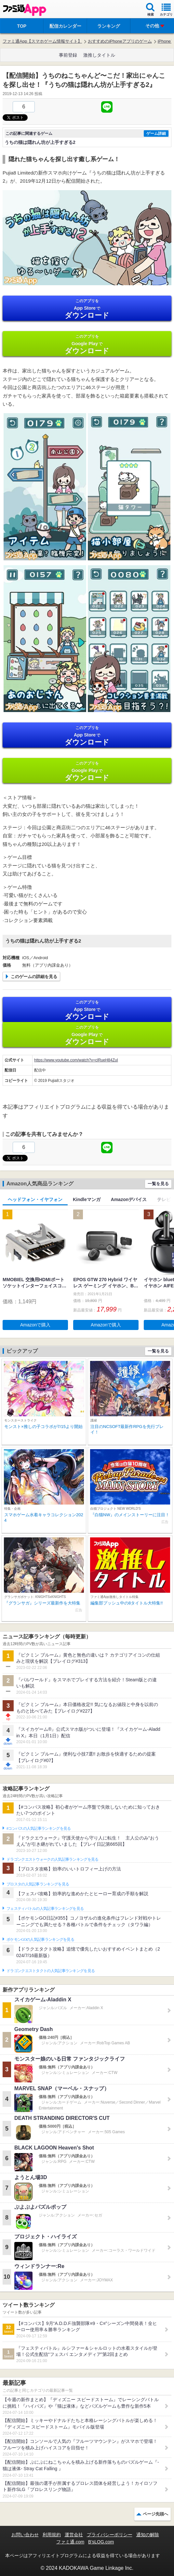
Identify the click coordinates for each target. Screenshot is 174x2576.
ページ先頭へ (155, 2514)
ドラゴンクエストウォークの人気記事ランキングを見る (53, 1859)
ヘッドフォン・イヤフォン (35, 1199)
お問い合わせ (25, 2534)
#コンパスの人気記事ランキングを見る (39, 1828)
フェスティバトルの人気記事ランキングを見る (45, 1909)
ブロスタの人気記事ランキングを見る (38, 1884)
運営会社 (74, 2534)
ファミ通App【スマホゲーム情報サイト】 (42, 41)
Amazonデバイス (129, 1199)
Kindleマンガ (86, 1199)
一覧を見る (158, 1183)
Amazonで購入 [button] (35, 1324)
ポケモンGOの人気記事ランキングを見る (40, 1939)
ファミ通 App (24, 10)
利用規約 (52, 2534)
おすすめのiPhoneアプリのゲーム (120, 41)
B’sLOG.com (101, 2541)
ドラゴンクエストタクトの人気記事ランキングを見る (51, 1971)
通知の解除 (147, 2534)
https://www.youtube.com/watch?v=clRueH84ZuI (76, 1060)
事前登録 (68, 55)
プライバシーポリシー (109, 2534)
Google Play (87, 344)
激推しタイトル (99, 55)
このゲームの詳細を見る (34, 976)
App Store (87, 308)
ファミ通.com (70, 2541)
